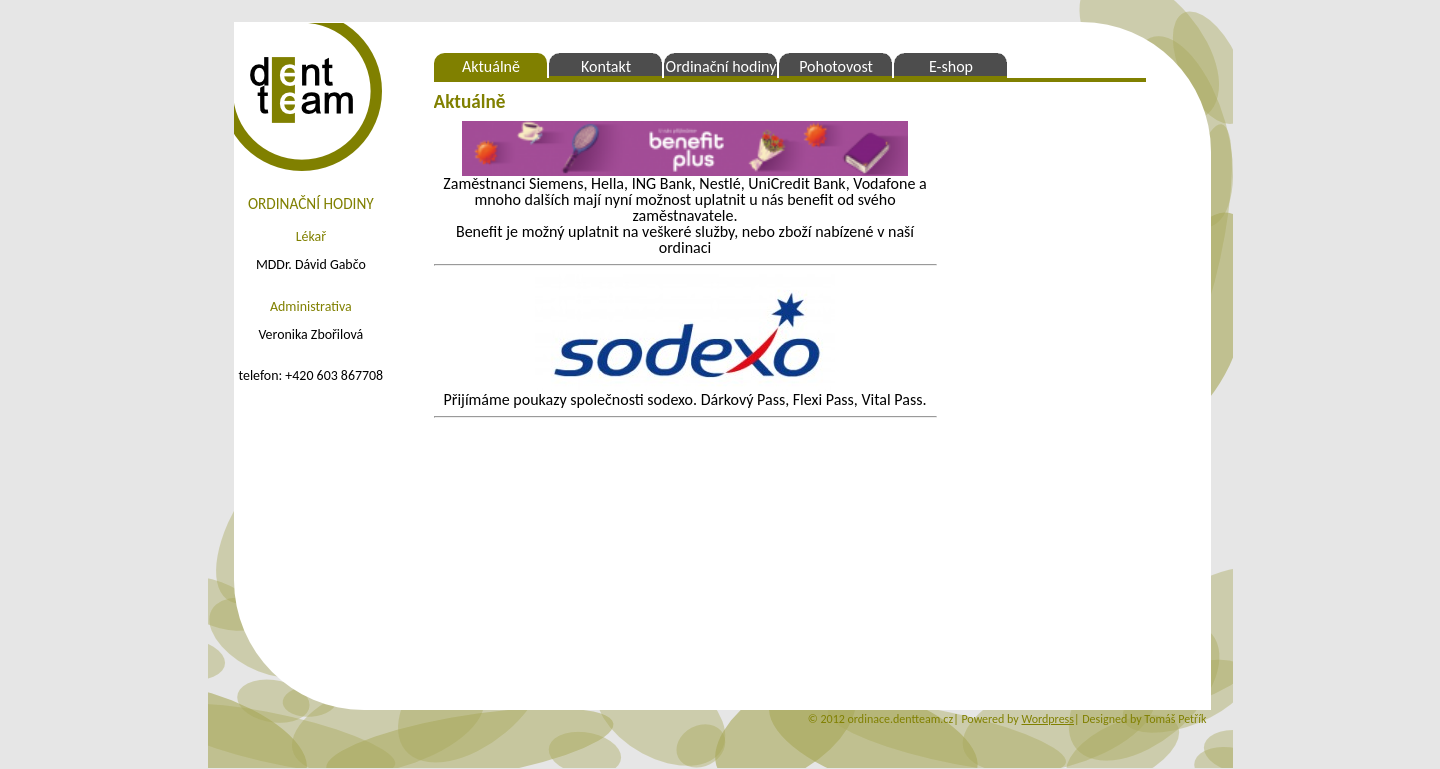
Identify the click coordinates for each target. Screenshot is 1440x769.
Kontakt (606, 66)
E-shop (951, 66)
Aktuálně (491, 66)
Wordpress (1047, 719)
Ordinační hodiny (721, 66)
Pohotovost (836, 66)
